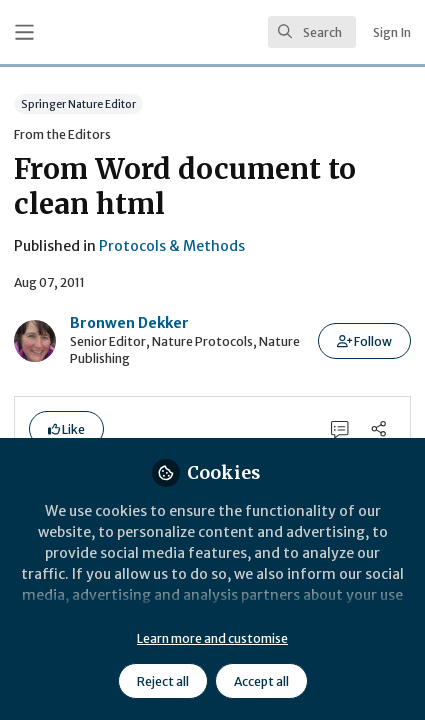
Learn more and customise (212, 638)
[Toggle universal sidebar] (24, 32)
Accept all (261, 681)
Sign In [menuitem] (392, 32)
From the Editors (62, 134)
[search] (312, 32)
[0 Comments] (340, 428)
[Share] (378, 428)
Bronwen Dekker (129, 323)
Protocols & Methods (172, 246)
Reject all (163, 681)
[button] (364, 341)
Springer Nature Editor (78, 103)
